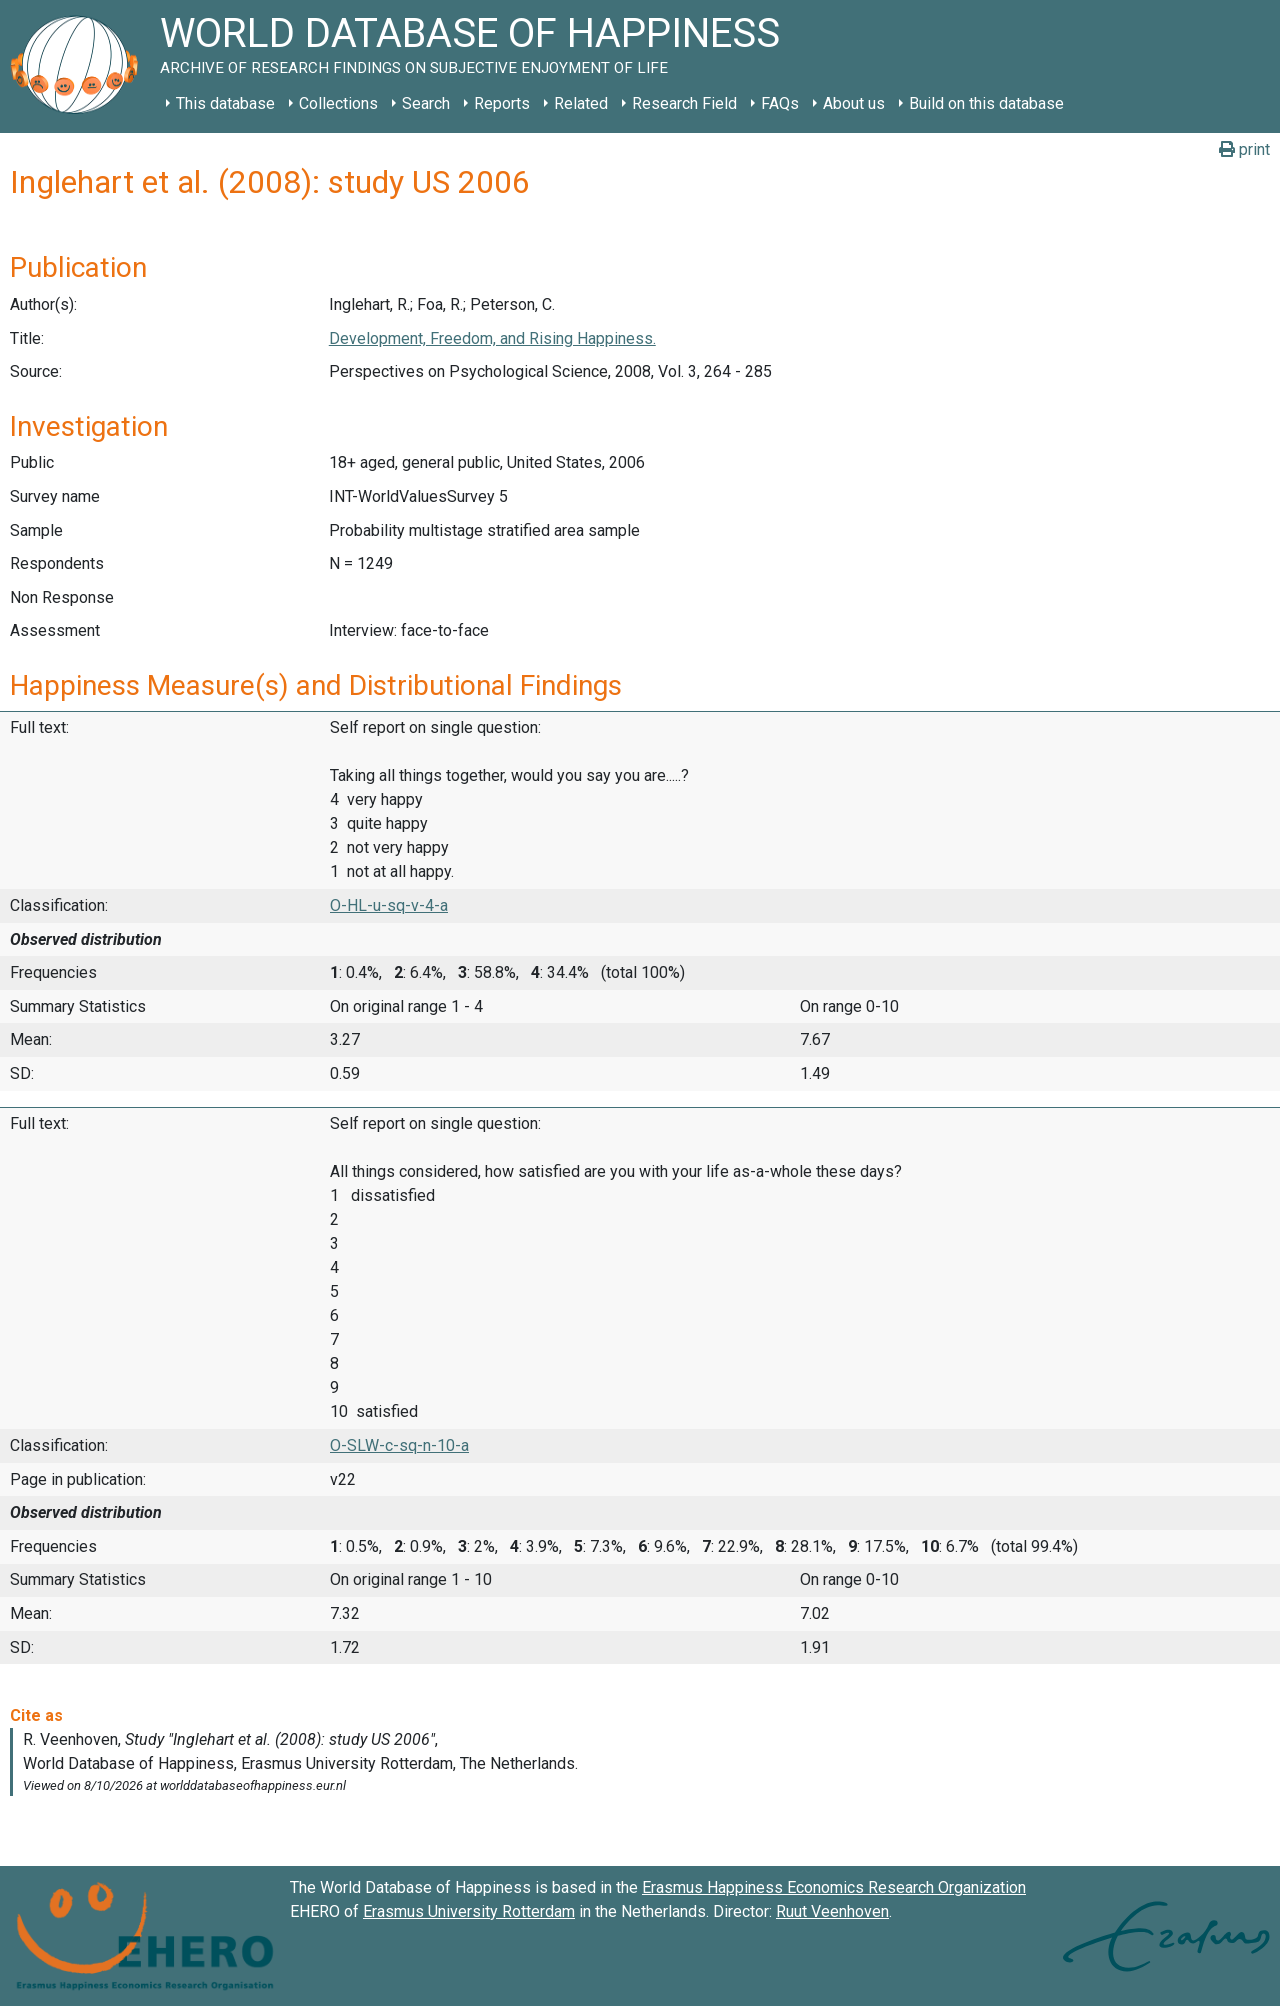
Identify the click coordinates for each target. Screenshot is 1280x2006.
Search (426, 103)
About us (854, 103)
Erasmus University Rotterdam (469, 1911)
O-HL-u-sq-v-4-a (389, 905)
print (1244, 149)
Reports (502, 103)
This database (225, 103)
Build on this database (986, 103)
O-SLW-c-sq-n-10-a (399, 1445)
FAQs (780, 103)
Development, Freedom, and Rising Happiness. (492, 338)
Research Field (684, 103)
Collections (338, 103)
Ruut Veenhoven (832, 1911)
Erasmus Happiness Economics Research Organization (834, 1887)
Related (581, 103)
